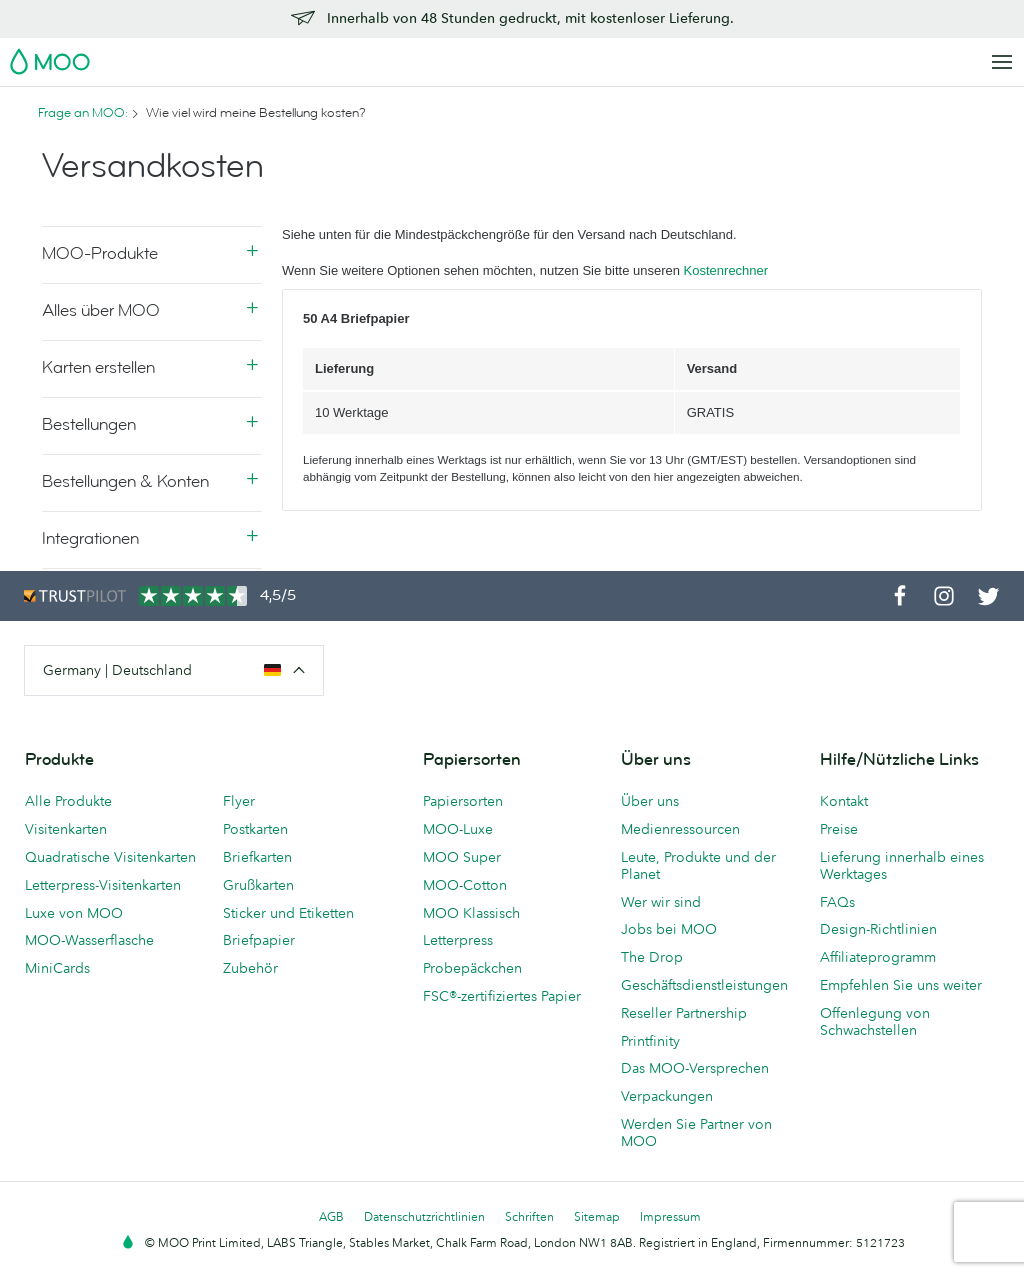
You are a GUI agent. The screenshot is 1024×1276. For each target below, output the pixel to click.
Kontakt (844, 801)
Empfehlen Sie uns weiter (901, 985)
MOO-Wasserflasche (89, 940)
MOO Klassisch (471, 913)
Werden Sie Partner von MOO (696, 1132)
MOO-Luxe (458, 829)
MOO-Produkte (100, 253)
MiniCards (57, 968)
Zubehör (250, 968)
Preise (839, 829)
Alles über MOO (101, 310)
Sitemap (597, 1216)
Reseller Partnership (684, 1013)
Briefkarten (257, 857)
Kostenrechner (726, 270)
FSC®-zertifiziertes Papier (502, 996)
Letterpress (458, 940)
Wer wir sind (661, 902)
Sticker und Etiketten (288, 913)
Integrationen (90, 538)
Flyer (239, 801)
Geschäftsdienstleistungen (704, 985)
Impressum (670, 1216)
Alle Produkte (68, 801)
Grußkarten (258, 885)
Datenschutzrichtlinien (424, 1216)
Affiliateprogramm (878, 957)
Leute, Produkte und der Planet (698, 865)
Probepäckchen (472, 968)
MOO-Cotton (465, 885)
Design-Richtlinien (878, 929)
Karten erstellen (98, 367)
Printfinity (650, 1041)
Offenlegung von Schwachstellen (875, 1021)
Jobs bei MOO (669, 929)
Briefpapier (259, 940)
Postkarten (255, 829)
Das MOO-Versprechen (695, 1068)
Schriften (529, 1216)
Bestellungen (89, 424)
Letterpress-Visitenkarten (103, 885)
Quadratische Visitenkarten (110, 857)
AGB (331, 1216)
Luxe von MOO (74, 913)
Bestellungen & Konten (125, 481)
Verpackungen (667, 1096)
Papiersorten (463, 801)
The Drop (652, 957)
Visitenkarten (66, 829)
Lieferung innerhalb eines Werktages (902, 865)
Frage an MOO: (83, 113)
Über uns (650, 801)
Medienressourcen (680, 829)
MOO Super (462, 857)
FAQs (837, 902)
